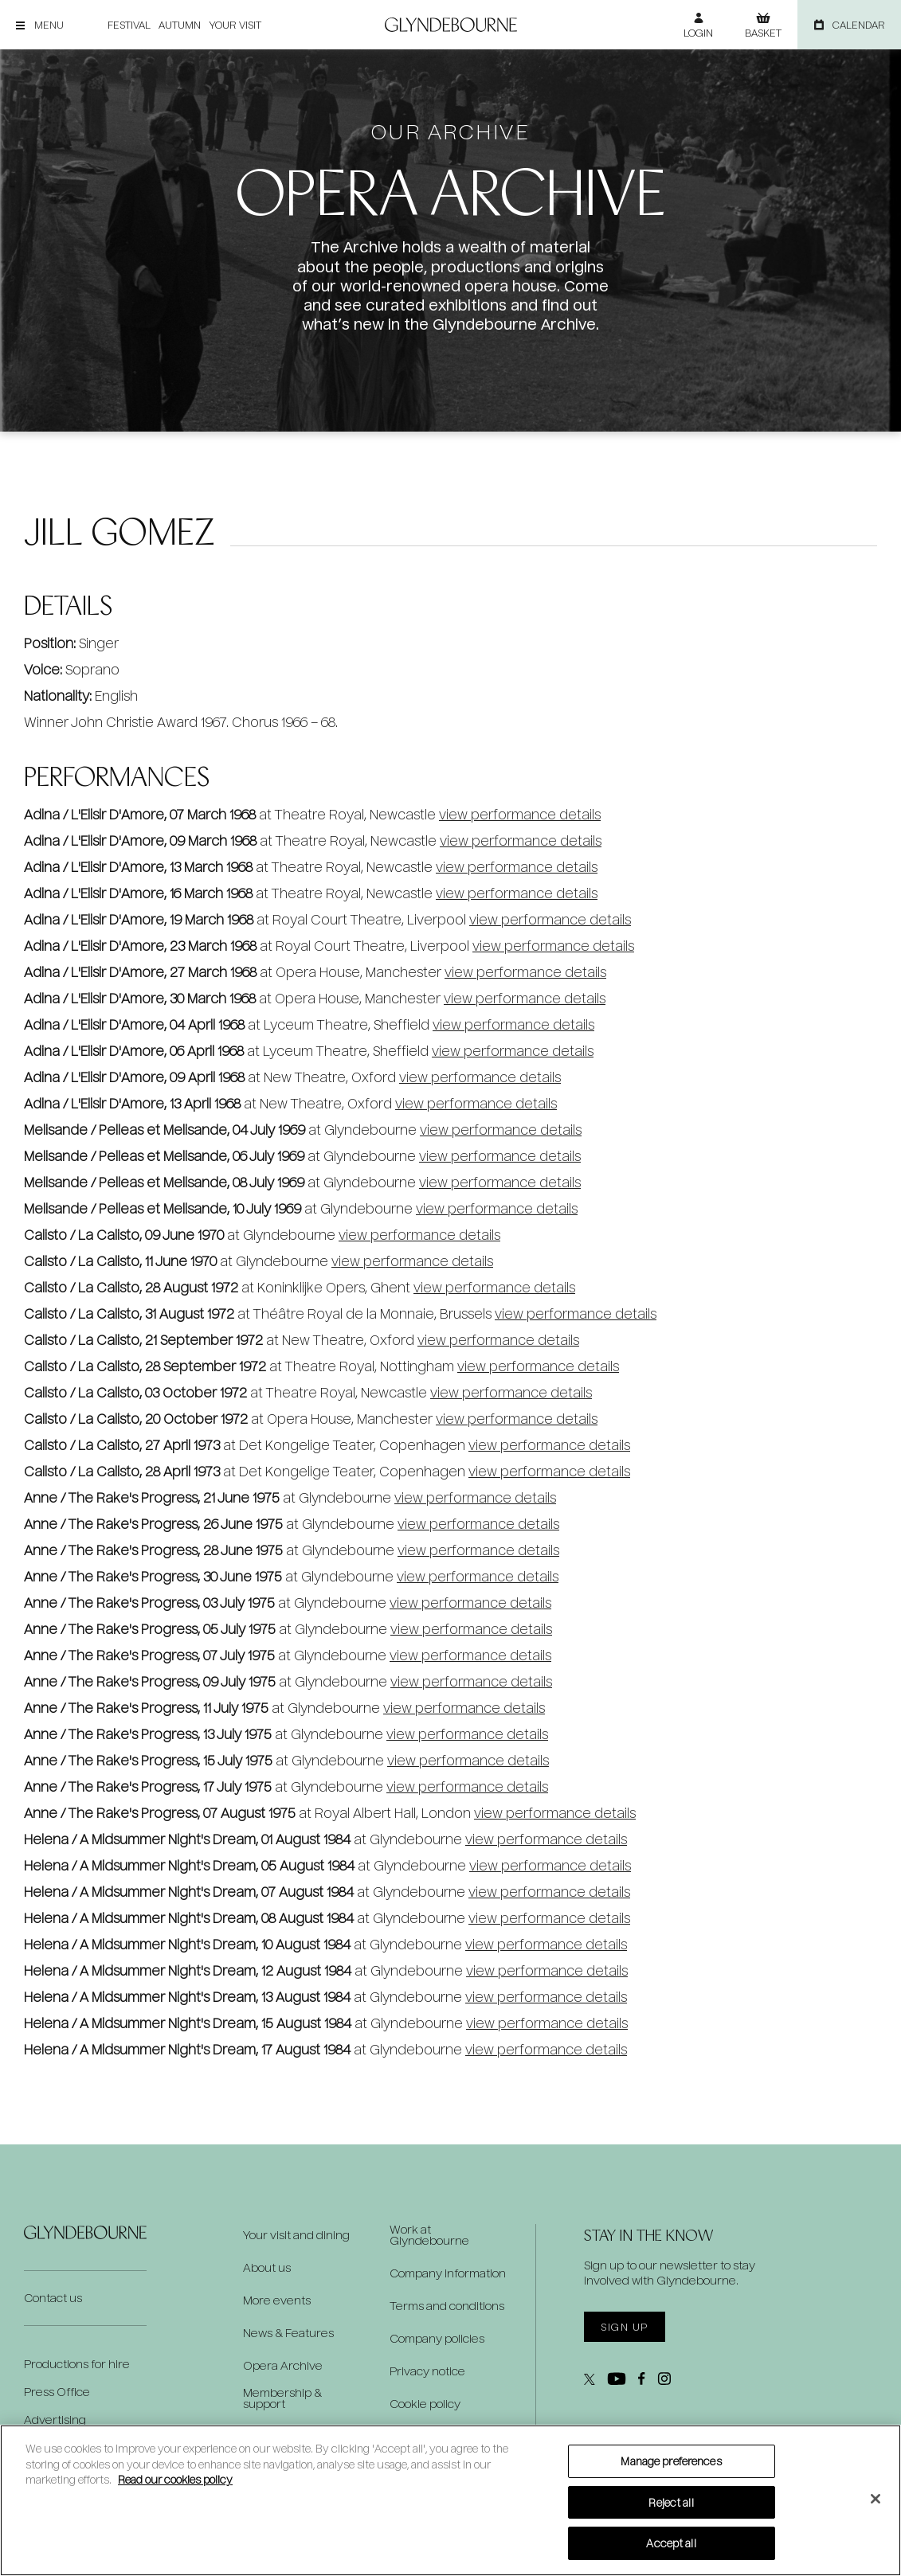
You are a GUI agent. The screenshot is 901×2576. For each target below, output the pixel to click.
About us (267, 2267)
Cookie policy (425, 2404)
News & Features (288, 2333)
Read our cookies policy (175, 2479)
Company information (448, 2273)
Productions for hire (77, 2363)
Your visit (235, 24)
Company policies (437, 2338)
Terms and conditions (447, 2306)
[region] (450, 2500)
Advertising (55, 2419)
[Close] (875, 2498)
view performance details (520, 814)
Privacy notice (427, 2371)
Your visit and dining (296, 2235)
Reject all (670, 2502)
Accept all (670, 2543)
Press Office (57, 2391)
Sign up (624, 2326)
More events (277, 2300)
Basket (763, 32)
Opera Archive (283, 2365)
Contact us (53, 2297)
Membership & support (282, 2398)
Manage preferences (671, 2461)
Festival (129, 24)
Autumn (180, 24)
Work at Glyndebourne (429, 2235)
